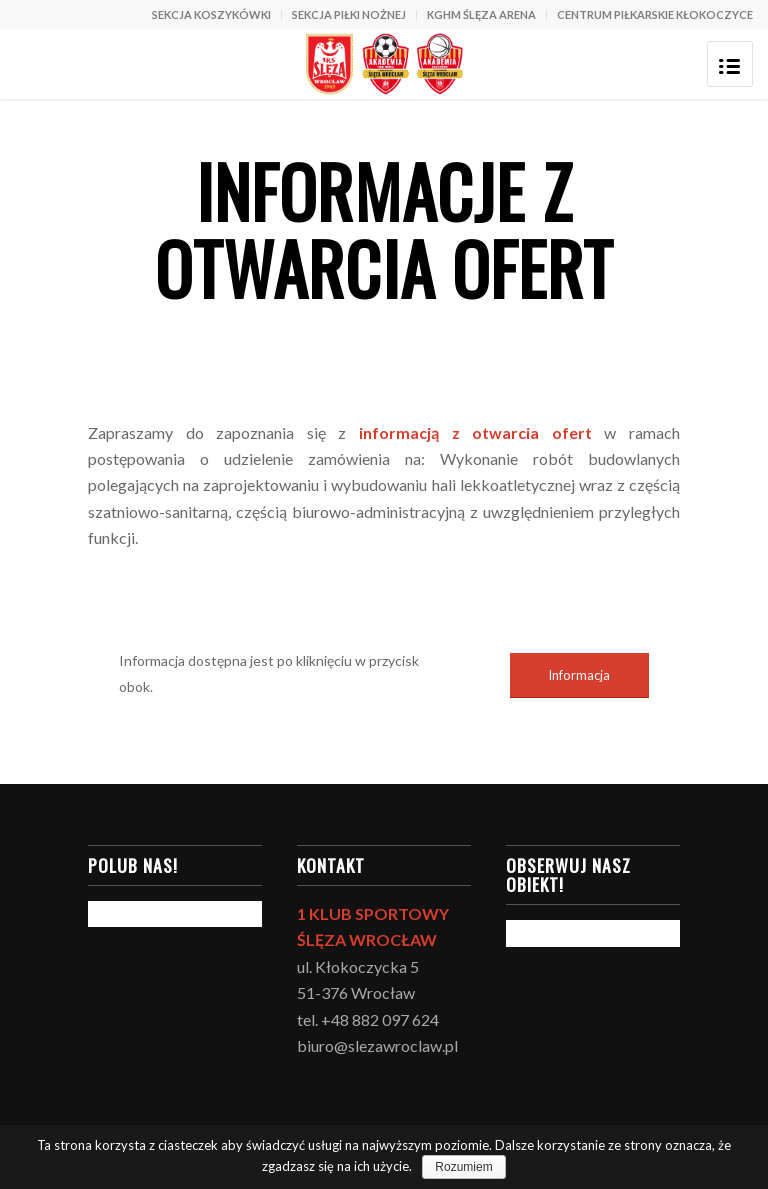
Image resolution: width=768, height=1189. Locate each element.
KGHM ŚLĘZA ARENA (481, 14)
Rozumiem (463, 1167)
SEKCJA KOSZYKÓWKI (211, 14)
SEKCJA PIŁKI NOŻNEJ (349, 14)
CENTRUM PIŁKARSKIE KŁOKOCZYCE (655, 14)
